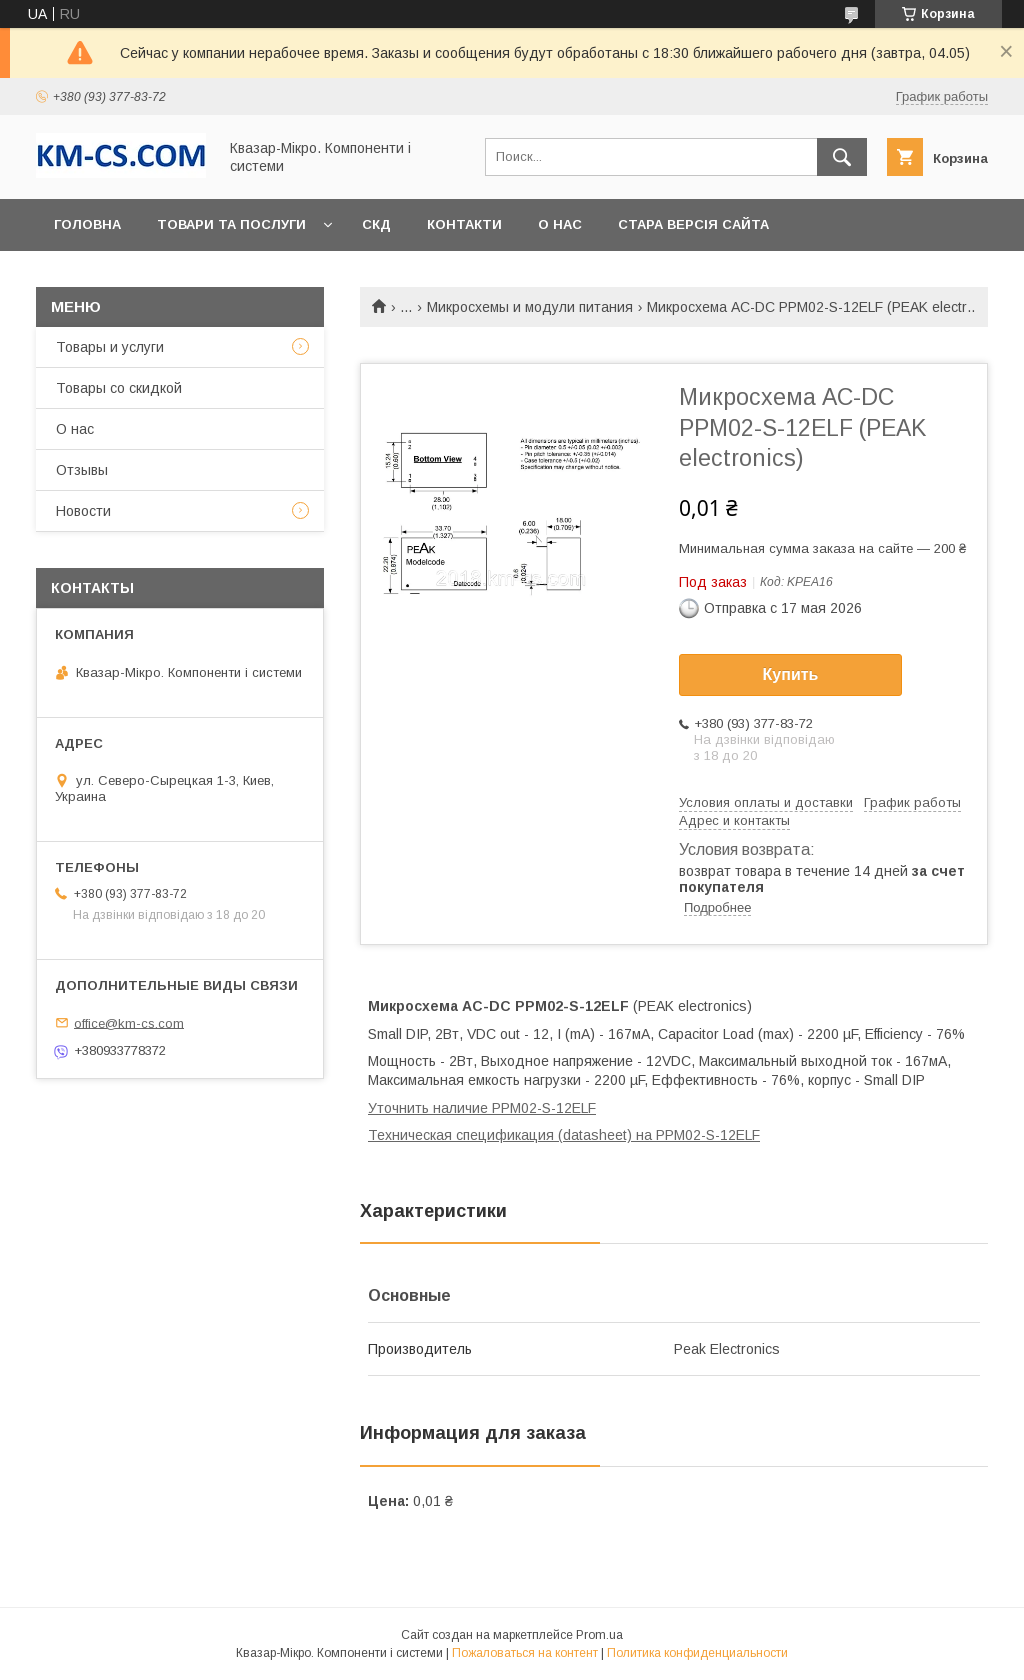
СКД (376, 224)
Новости (83, 511)
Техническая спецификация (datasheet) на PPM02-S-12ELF (564, 1135)
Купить (791, 674)
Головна (87, 224)
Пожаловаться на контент (525, 1653)
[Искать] (842, 157)
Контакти (464, 224)
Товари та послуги (231, 224)
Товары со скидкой (119, 388)
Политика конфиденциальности (697, 1653)
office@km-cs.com (129, 1022)
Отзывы (82, 470)
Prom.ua (599, 1635)
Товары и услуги (110, 347)
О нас (560, 224)
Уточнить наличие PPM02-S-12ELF (482, 1108)
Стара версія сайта (693, 224)
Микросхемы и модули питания (530, 307)
